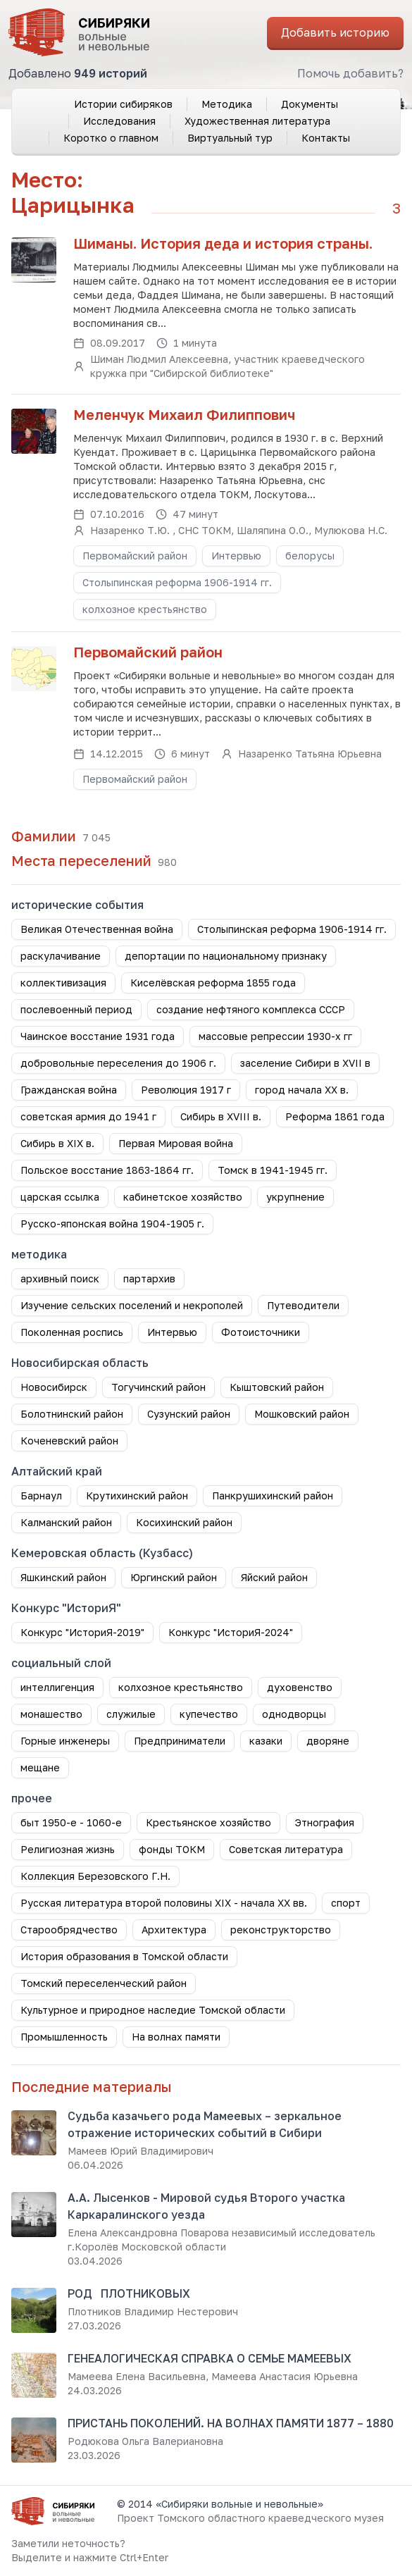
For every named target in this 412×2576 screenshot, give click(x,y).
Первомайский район (134, 556)
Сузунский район (188, 1414)
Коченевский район (69, 1441)
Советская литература (286, 1849)
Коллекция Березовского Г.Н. (95, 1876)
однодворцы (294, 1714)
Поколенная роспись (71, 1332)
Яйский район (274, 1577)
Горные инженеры (65, 1741)
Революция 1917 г (186, 1090)
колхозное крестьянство (144, 609)
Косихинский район (184, 1522)
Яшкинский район (63, 1577)
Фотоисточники (260, 1332)
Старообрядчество (69, 1930)
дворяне (327, 1741)
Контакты (325, 138)
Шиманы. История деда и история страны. (223, 243)
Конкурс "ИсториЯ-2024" (230, 1632)
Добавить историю (335, 32)
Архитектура (174, 1930)
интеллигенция (57, 1687)
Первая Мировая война (175, 1143)
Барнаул (41, 1495)
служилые (131, 1714)
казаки (265, 1741)
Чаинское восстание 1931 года (97, 1036)
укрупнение (295, 1197)
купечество (209, 1714)
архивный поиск (59, 1278)
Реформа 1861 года (335, 1116)
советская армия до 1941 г (88, 1116)
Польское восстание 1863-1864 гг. (107, 1170)
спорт (346, 1903)
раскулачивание (60, 956)
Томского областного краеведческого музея (270, 2518)
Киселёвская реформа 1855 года (213, 983)
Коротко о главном (110, 138)
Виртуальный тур (230, 138)
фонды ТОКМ (172, 1849)
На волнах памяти (176, 2037)
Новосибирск (53, 1387)
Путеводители (303, 1305)
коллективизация (63, 983)
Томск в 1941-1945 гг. (272, 1170)
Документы (309, 104)
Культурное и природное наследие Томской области (152, 2010)
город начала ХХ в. (302, 1090)
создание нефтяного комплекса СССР (250, 1009)
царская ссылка (59, 1197)
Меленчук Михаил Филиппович (184, 414)
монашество (51, 1714)
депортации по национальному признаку (226, 956)
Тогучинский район (158, 1387)
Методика (226, 104)
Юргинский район (173, 1577)
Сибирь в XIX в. (57, 1143)
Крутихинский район (137, 1495)
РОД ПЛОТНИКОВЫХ (129, 2293)
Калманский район (66, 1522)
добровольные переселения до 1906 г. (118, 1063)
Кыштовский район (277, 1387)
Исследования (119, 121)
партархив (149, 1278)
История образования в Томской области (124, 1956)
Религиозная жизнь (67, 1849)
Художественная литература (257, 121)
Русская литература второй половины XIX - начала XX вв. (163, 1903)
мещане (40, 1767)
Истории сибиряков (123, 104)
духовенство (299, 1687)
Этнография (324, 1822)
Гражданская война (68, 1090)
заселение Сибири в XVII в (305, 1063)
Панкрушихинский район (272, 1495)
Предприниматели (179, 1741)
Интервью (236, 556)
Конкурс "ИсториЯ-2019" (82, 1632)
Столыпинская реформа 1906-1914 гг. (177, 582)
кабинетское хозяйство (182, 1197)
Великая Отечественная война (96, 929)
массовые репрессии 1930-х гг (275, 1036)
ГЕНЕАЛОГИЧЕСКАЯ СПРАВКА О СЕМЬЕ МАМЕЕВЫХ (209, 2358)
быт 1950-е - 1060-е (71, 1822)
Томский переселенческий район (103, 1983)
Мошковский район (301, 1414)
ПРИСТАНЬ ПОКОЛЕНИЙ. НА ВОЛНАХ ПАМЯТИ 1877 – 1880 (231, 2423)
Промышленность (64, 2037)
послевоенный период (76, 1009)
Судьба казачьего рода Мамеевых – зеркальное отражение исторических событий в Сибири (205, 2124)
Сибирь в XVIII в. (220, 1116)
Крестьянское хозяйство (208, 1822)
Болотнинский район (71, 1414)
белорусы (310, 556)
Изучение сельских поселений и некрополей (131, 1305)
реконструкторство (280, 1930)
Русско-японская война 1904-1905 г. (112, 1224)
